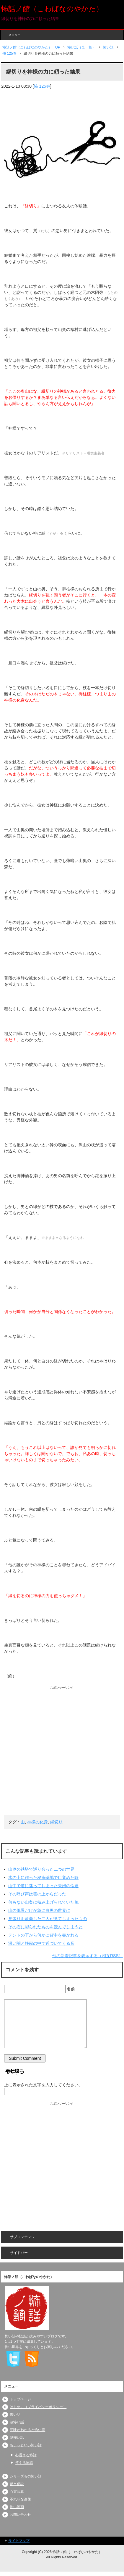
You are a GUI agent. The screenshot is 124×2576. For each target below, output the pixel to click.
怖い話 (15, 2414)
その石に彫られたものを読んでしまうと (45, 1926)
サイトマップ (19, 2541)
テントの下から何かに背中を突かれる (43, 1935)
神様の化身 (37, 1821)
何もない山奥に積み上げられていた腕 (43, 1902)
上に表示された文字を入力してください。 (43, 2084)
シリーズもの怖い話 (26, 2476)
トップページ (20, 2399)
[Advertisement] (62, 1751)
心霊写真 (17, 2492)
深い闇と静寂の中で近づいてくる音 (41, 1943)
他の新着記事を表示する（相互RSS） (87, 1955)
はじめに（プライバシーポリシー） (38, 2407)
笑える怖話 (24, 2463)
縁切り (56, 1821)
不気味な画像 (20, 2499)
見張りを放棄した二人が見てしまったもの (47, 1918)
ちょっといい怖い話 (26, 2445)
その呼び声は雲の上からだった (37, 1894)
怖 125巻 (42, 86)
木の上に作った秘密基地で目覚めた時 (43, 1877)
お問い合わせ (20, 2514)
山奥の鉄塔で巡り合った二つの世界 (41, 1869)
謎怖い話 (17, 2437)
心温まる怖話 (26, 2455)
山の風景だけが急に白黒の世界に (39, 1910)
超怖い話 (17, 2422)
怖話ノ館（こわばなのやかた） (52, 9)
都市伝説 (17, 2484)
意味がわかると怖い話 (27, 2430)
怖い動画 (17, 2507)
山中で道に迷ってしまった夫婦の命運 (43, 1885)
